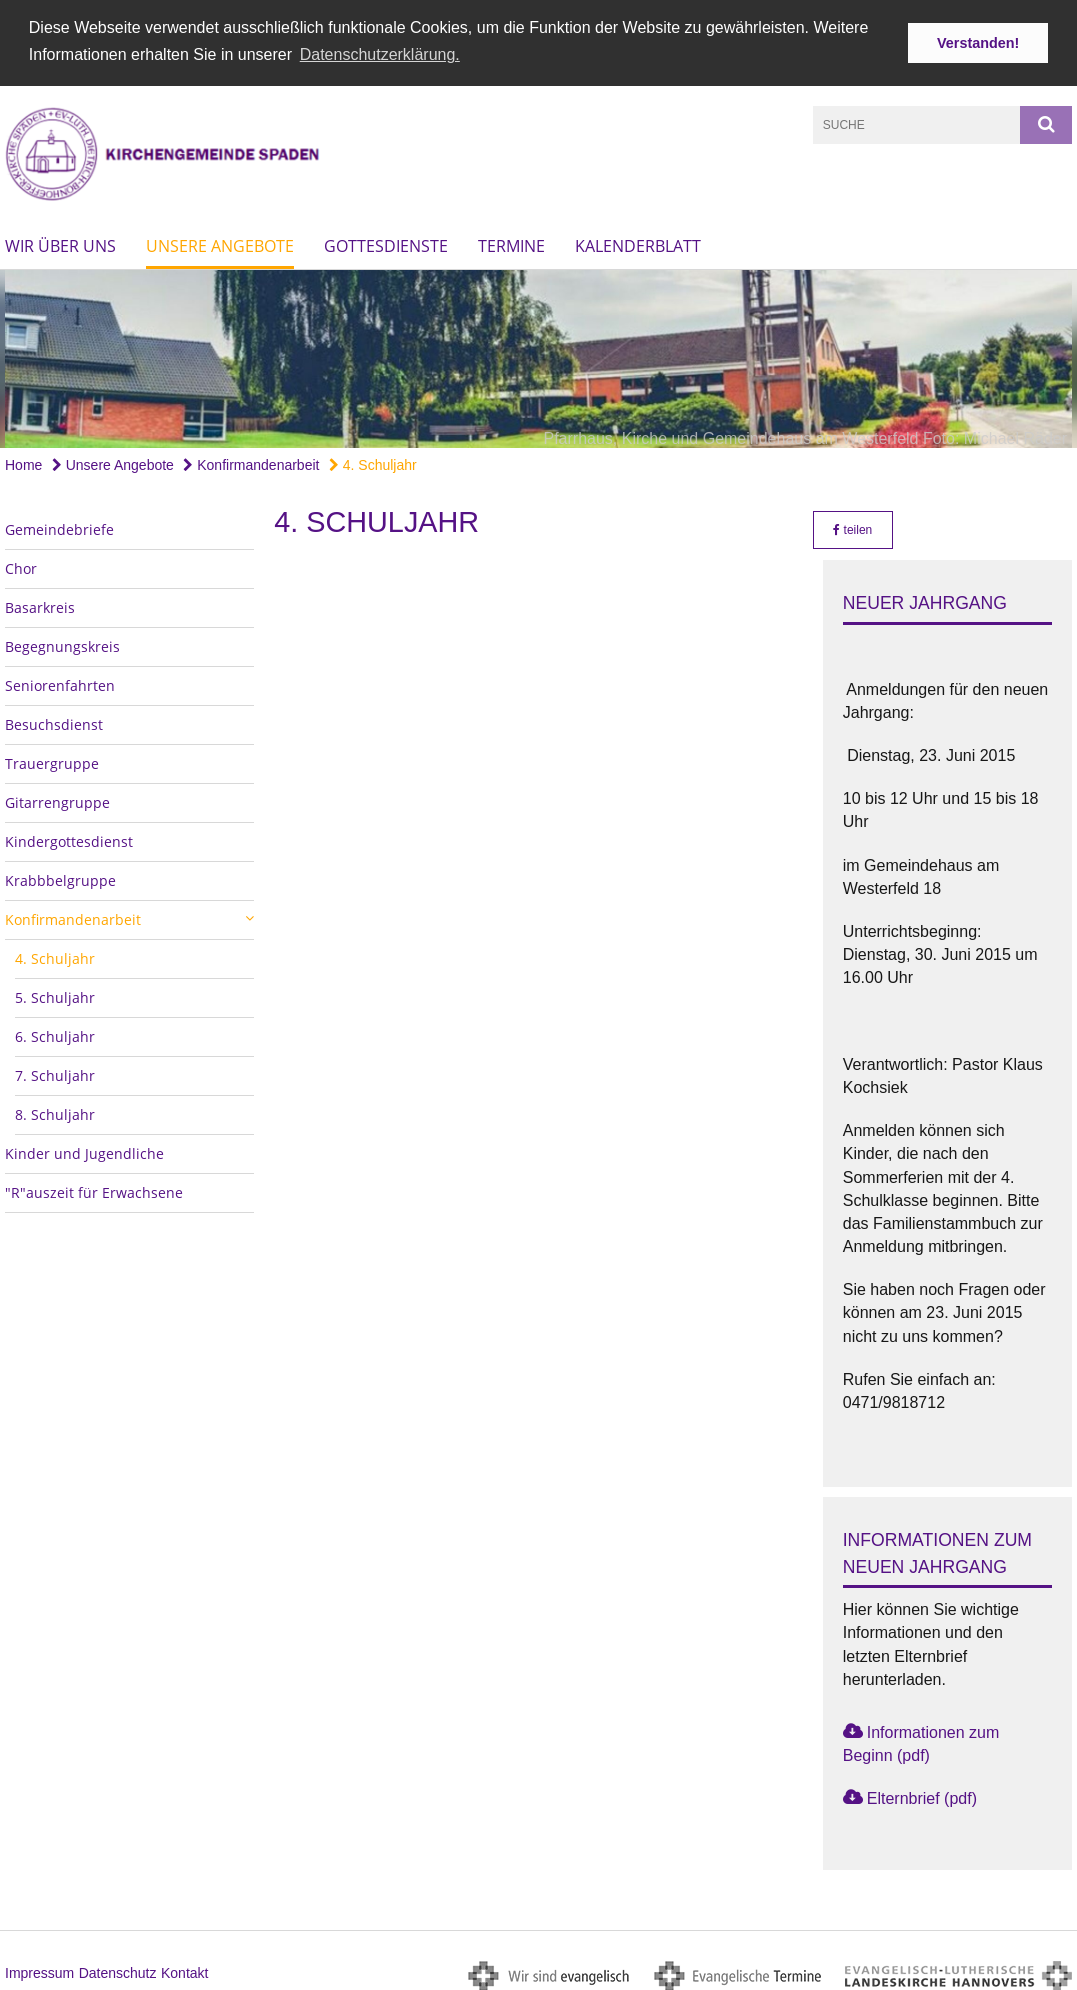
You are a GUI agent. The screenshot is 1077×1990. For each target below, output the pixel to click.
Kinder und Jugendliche (84, 1149)
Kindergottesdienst (69, 837)
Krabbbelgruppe (60, 876)
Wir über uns (60, 242)
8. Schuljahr (55, 1110)
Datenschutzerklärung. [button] (380, 54)
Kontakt (184, 1970)
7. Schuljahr (55, 1071)
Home (23, 461)
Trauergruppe (52, 759)
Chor (21, 564)
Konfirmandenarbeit (251, 461)
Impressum (39, 1970)
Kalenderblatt (638, 242)
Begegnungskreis (62, 642)
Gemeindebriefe (59, 525)
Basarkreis (40, 603)
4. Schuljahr (373, 461)
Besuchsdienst (54, 720)
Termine (511, 242)
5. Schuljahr (55, 993)
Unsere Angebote (220, 242)
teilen (852, 526)
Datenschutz (118, 1970)
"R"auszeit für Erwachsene (94, 1188)
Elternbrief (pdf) (922, 1794)
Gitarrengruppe (57, 798)
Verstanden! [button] (978, 43)
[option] (538, 355)
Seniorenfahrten (60, 681)
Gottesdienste (386, 242)
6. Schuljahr (55, 1032)
